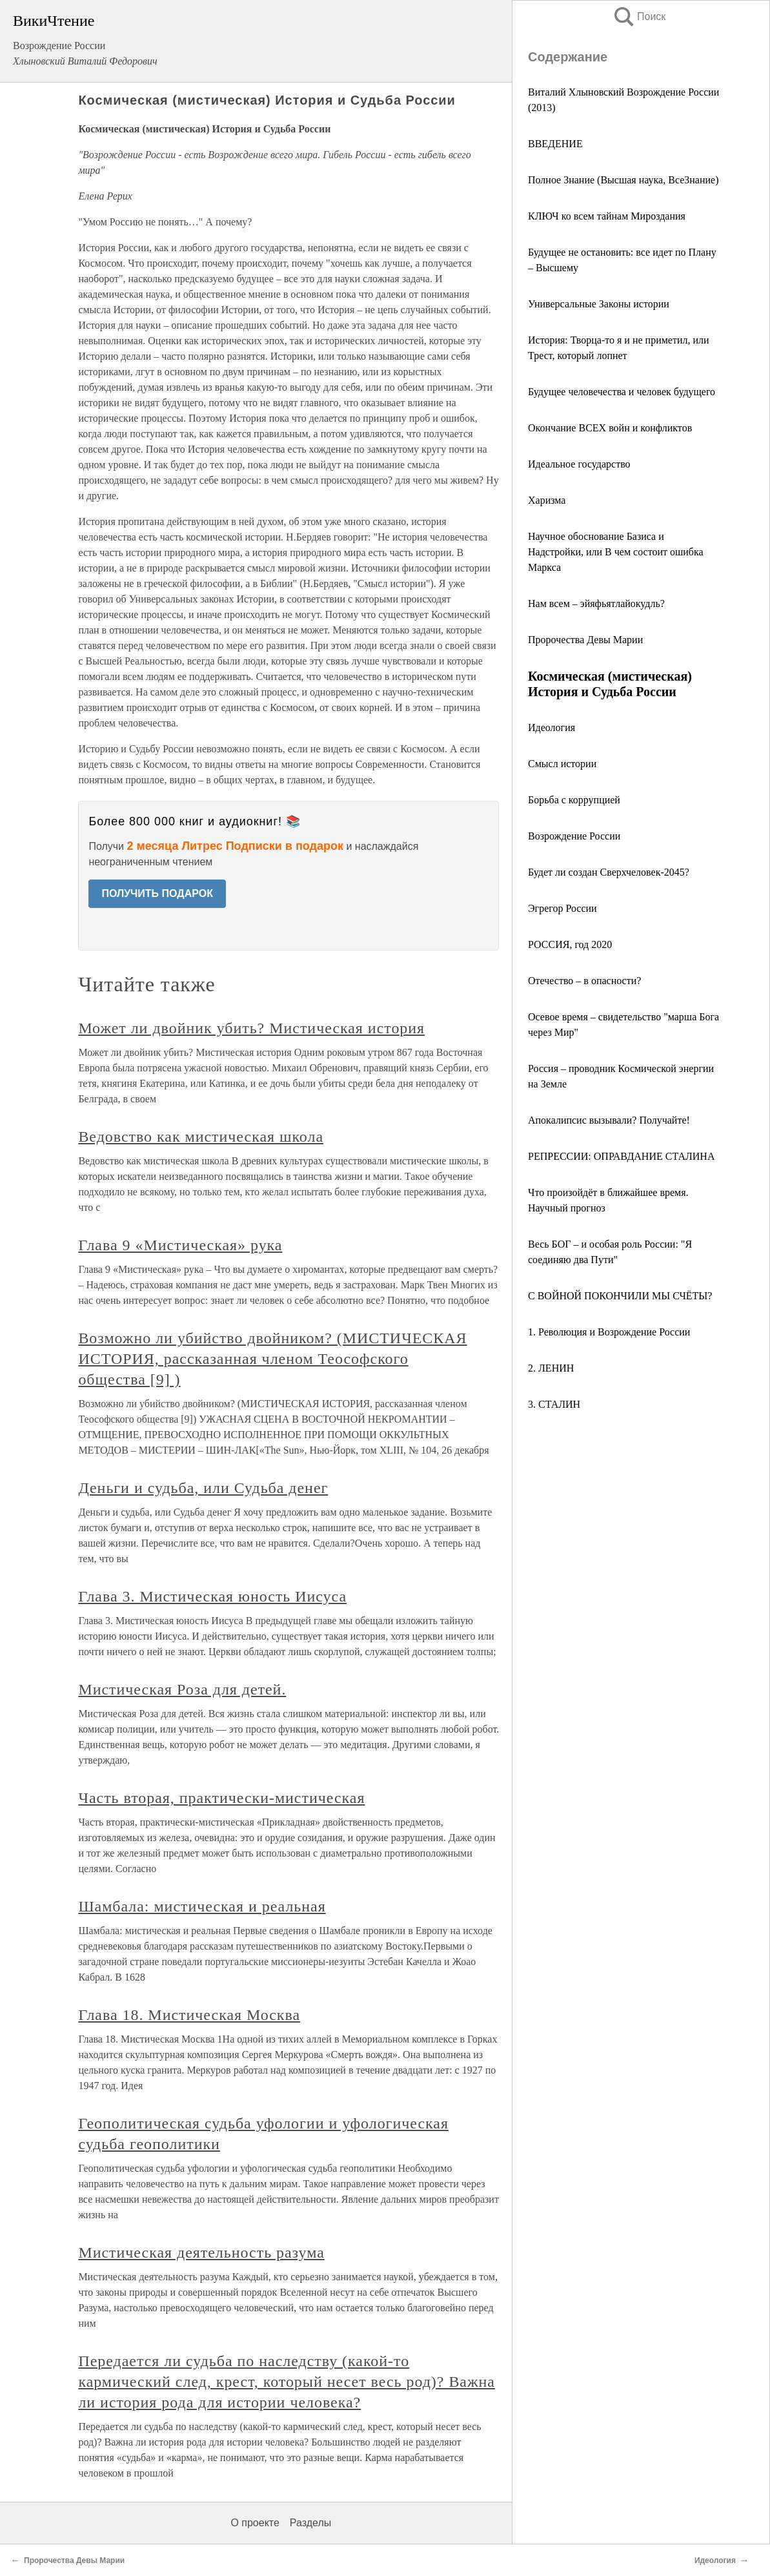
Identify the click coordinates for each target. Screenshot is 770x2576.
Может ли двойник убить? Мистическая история (251, 1028)
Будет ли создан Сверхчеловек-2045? (608, 872)
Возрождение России (574, 835)
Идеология (551, 727)
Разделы (310, 2522)
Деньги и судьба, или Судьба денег (203, 1487)
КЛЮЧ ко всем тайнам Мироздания (606, 216)
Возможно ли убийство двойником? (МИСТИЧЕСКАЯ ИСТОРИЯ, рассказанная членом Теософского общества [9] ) (272, 1359)
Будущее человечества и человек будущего (621, 391)
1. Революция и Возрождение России (609, 1331)
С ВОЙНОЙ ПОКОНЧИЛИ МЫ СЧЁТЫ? (620, 1295)
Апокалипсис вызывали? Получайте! (609, 1120)
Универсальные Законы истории (598, 303)
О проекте (254, 2522)
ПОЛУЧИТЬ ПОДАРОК (157, 893)
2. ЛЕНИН (551, 1368)
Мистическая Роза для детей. (182, 1689)
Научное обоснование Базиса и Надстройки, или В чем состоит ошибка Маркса (616, 552)
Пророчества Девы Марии (585, 639)
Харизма (546, 500)
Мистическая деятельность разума (201, 2252)
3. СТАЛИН (554, 1404)
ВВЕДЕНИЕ (555, 143)
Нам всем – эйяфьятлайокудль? (596, 603)
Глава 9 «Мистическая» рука (180, 1245)
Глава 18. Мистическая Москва (189, 2014)
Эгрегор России (562, 908)
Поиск (639, 16)
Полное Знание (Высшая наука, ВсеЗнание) (623, 179)
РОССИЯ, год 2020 (570, 944)
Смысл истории (562, 763)
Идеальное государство (579, 464)
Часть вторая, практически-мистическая (221, 1797)
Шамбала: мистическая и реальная (201, 1906)
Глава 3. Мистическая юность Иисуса (212, 1596)
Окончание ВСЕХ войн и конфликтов (610, 427)
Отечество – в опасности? (584, 980)
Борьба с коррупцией (574, 799)
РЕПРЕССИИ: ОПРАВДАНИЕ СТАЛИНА (621, 1156)
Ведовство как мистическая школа (200, 1136)
